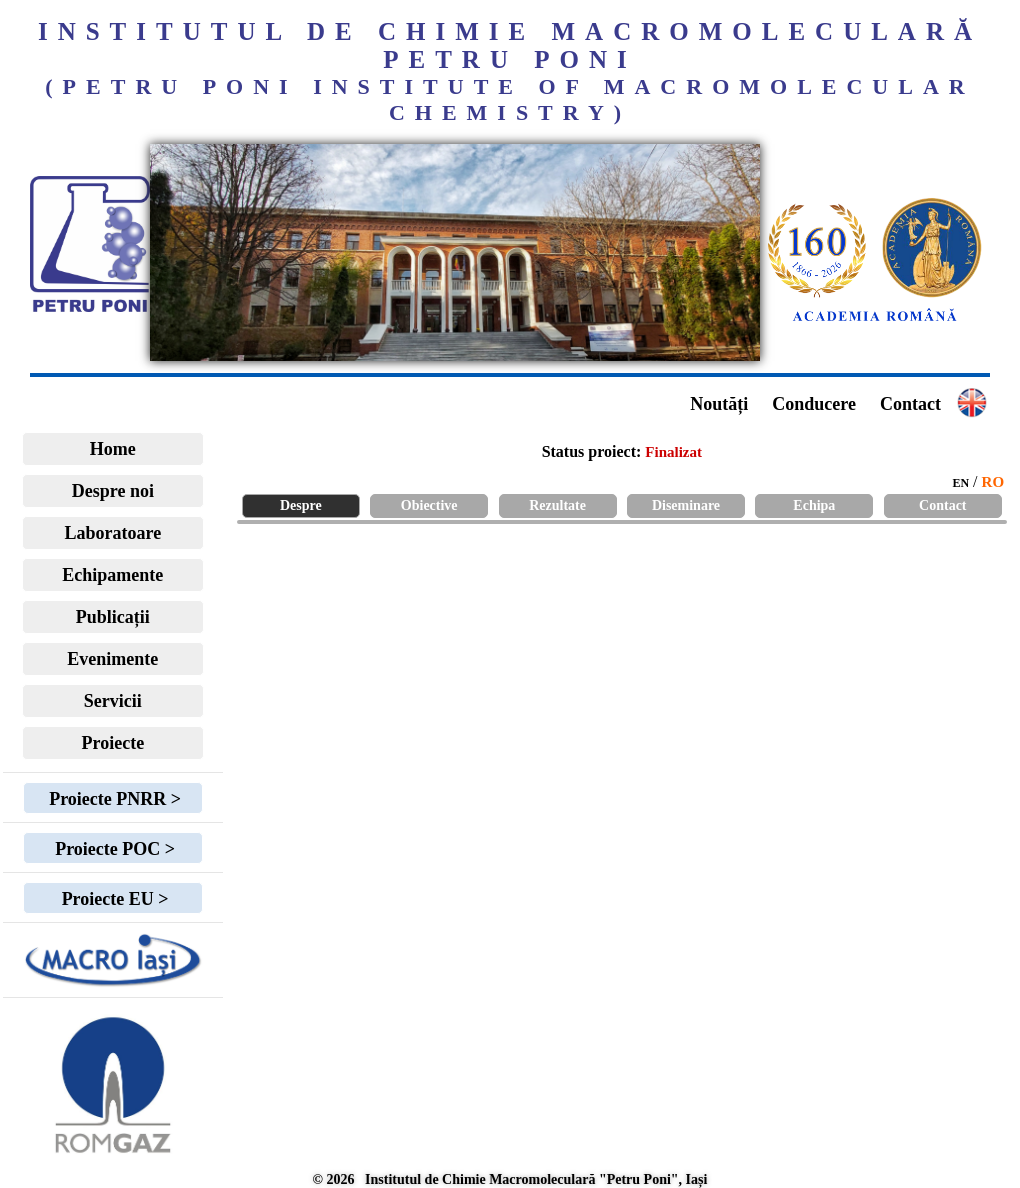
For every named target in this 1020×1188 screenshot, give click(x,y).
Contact (910, 404)
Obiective (429, 505)
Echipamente (112, 575)
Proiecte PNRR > (113, 799)
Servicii (113, 701)
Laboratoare (113, 533)
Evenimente (112, 659)
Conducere (814, 404)
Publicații (113, 617)
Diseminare (686, 505)
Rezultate (557, 505)
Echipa (814, 505)
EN (960, 483)
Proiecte (113, 743)
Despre (301, 505)
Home (113, 449)
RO (993, 482)
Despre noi (113, 491)
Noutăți (719, 404)
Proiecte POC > (113, 849)
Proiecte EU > (112, 899)
